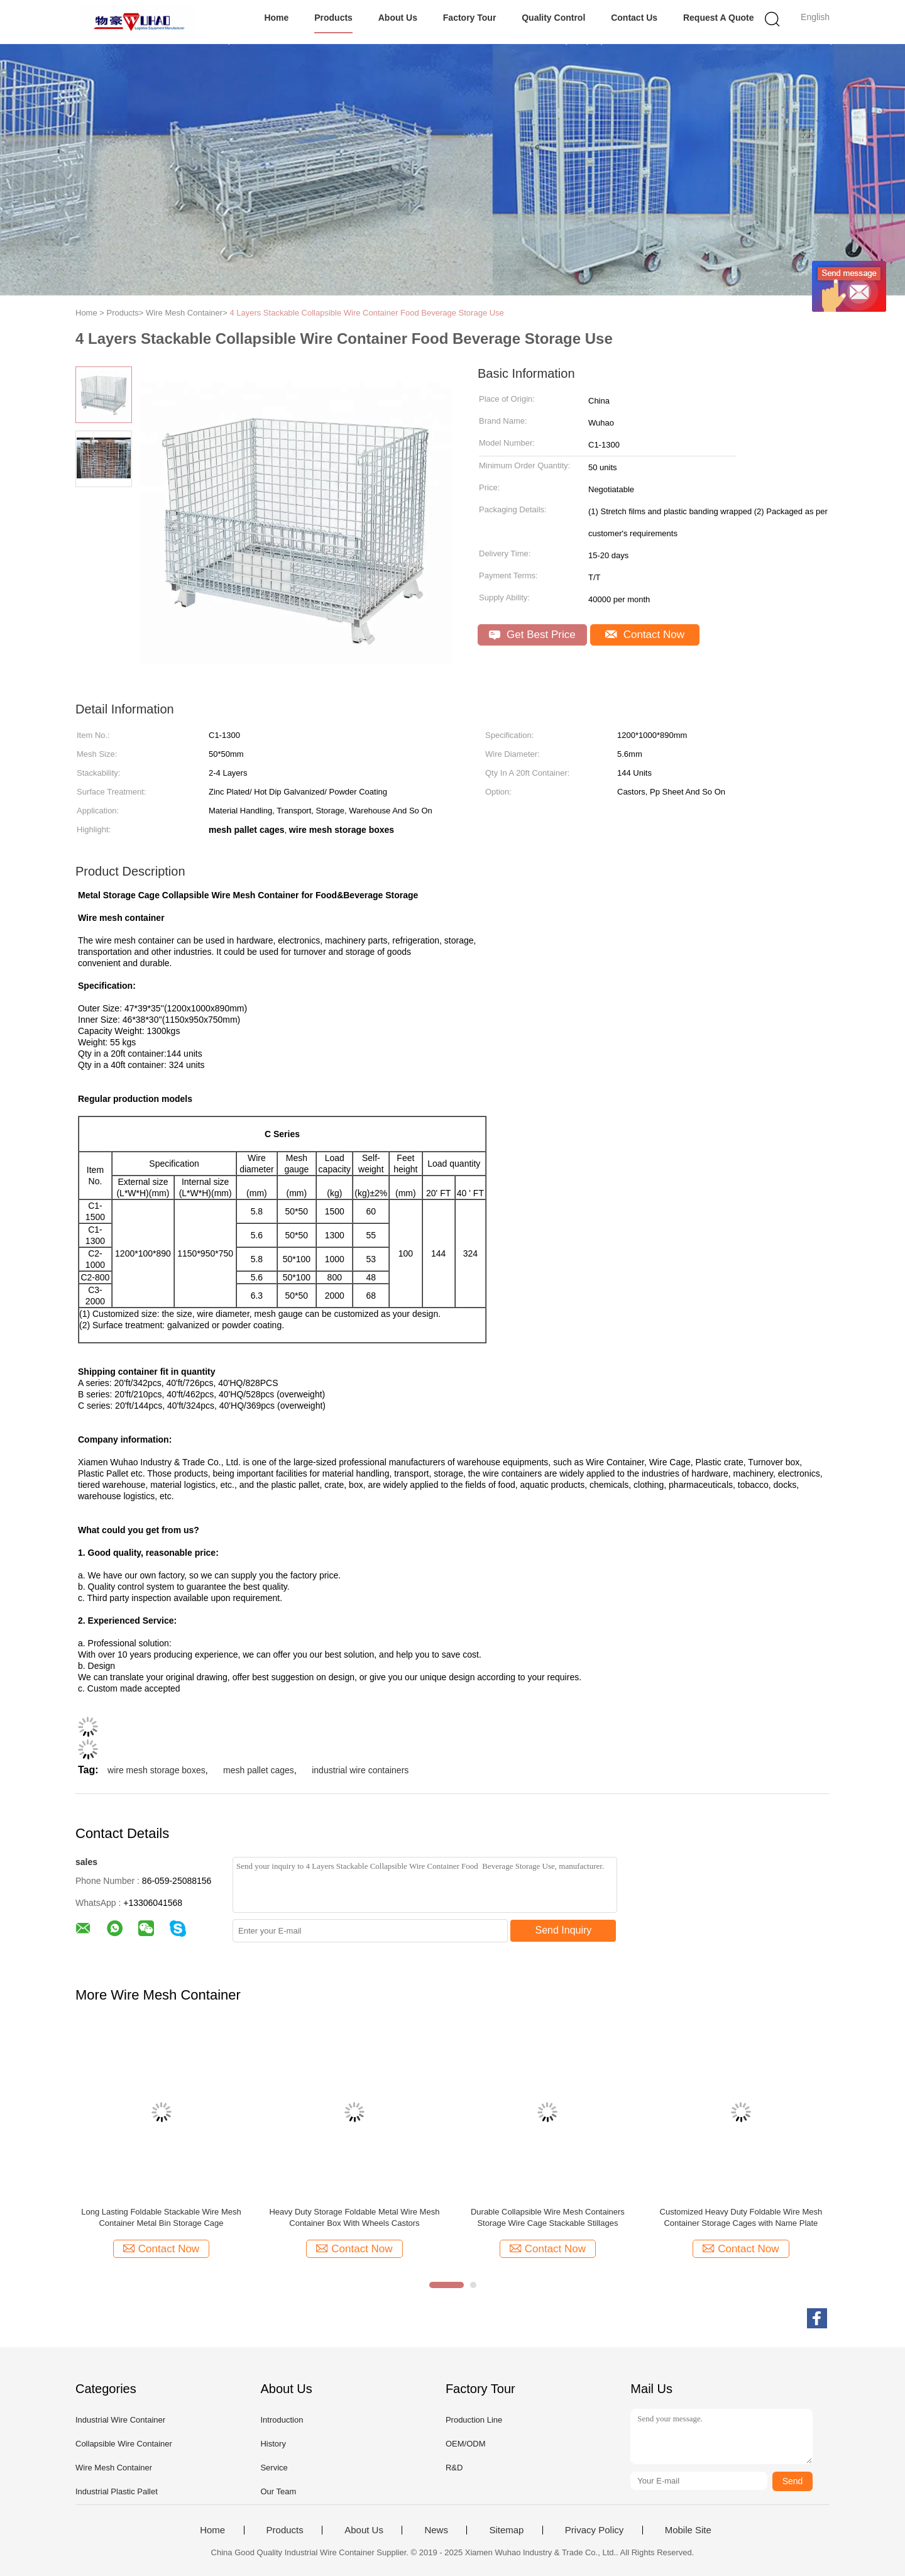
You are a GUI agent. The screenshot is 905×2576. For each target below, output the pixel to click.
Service (273, 2467)
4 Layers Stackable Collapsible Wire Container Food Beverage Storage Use (366, 312)
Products (333, 18)
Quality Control (553, 18)
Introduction (281, 2420)
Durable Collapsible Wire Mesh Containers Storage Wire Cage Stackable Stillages (548, 2217)
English (815, 17)
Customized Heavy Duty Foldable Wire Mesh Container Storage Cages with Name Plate (741, 2217)
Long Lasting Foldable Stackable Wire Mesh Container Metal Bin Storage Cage (161, 2217)
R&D (454, 2467)
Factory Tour (469, 18)
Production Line (474, 2420)
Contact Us (634, 18)
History (272, 2443)
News (436, 2530)
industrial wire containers (360, 1770)
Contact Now (644, 635)
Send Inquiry (563, 1930)
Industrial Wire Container (120, 2420)
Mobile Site (688, 2530)
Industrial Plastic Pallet (116, 2491)
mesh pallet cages (258, 1770)
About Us (397, 18)
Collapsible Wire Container (123, 2443)
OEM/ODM (466, 2443)
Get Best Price (532, 635)
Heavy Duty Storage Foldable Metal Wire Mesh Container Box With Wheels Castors (354, 2217)
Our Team (278, 2491)
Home (276, 18)
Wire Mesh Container (113, 2467)
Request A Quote (718, 18)
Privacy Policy (594, 2530)
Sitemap (506, 2530)
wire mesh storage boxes (156, 1770)
